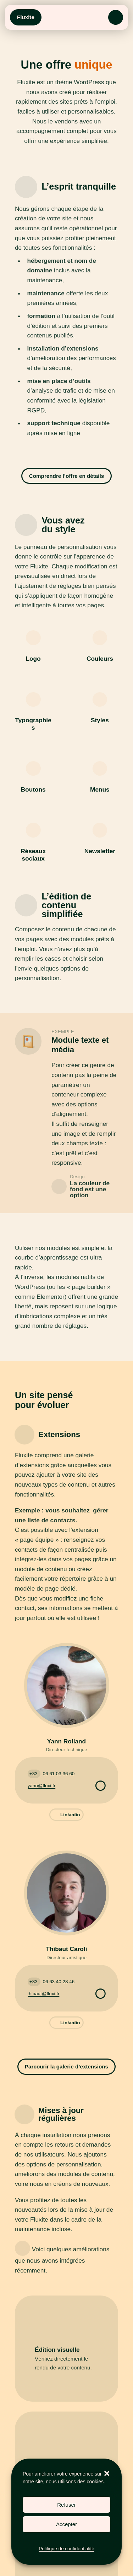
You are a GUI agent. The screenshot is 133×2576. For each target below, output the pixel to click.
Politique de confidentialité (66, 2548)
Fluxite (25, 17)
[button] (106, 2473)
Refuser (66, 2505)
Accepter (66, 2524)
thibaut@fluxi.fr (43, 1993)
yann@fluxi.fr (41, 1785)
